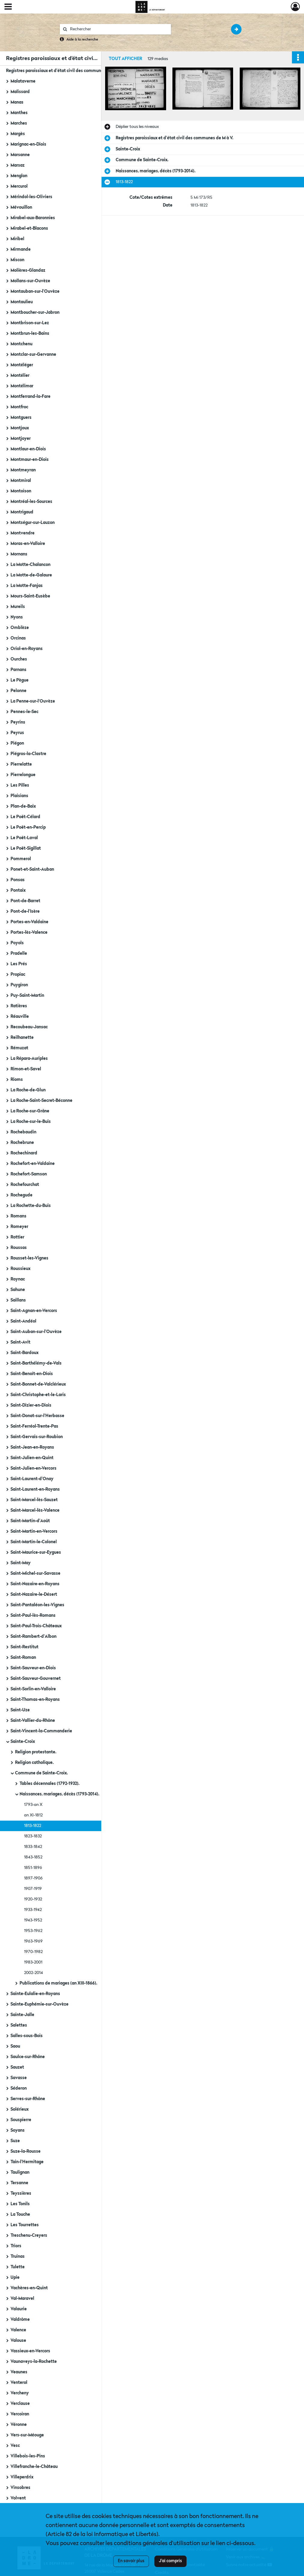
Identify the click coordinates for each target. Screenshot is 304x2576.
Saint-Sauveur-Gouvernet (36, 1679)
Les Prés (19, 964)
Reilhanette (22, 1038)
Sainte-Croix (23, 1742)
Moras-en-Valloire (28, 544)
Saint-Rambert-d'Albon (33, 1636)
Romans (18, 1216)
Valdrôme (20, 2319)
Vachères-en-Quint (29, 2288)
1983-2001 (33, 1962)
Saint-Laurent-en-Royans (35, 1489)
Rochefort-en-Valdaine (33, 1164)
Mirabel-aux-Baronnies (33, 218)
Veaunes (19, 2372)
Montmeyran (23, 470)
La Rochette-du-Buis (31, 1206)
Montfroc (19, 407)
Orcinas (18, 638)
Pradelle (19, 953)
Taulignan (20, 2172)
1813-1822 (32, 1826)
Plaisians (19, 796)
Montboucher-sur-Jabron (35, 312)
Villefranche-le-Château (34, 2467)
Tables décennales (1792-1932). (50, 1784)
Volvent (18, 2498)
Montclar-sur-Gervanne (33, 354)
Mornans (19, 554)
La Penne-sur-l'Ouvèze (33, 701)
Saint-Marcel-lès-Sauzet (34, 1500)
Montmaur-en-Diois (30, 460)
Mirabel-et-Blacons (29, 228)
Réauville (20, 1016)
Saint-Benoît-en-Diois (32, 1374)
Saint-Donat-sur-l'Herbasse (37, 1416)
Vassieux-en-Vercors (30, 2351)
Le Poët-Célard (25, 817)
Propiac (18, 974)
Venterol (19, 2383)
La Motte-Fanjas (27, 586)
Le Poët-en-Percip (28, 827)
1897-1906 (33, 1878)
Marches (19, 123)
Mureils (18, 607)
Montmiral (21, 481)
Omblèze (20, 628)
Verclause (20, 2404)
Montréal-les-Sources (31, 502)
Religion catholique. (34, 1763)
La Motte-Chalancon (30, 565)
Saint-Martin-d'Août (30, 1521)
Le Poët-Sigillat (26, 848)
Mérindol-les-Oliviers (31, 197)
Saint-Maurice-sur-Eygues (36, 1552)
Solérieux (20, 2109)
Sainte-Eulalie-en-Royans (35, 1994)
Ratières (19, 1006)
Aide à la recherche (82, 39)
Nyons (17, 617)
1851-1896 (33, 1868)
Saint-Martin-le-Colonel (34, 1542)
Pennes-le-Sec (24, 712)
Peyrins (18, 722)
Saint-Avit (20, 1342)
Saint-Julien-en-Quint (32, 1458)
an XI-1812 (33, 1815)
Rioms (17, 1080)
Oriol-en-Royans (27, 649)
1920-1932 (33, 1899)
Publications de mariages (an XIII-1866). (58, 1983)
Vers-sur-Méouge (27, 2435)
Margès (18, 134)
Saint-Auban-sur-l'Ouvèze (36, 1332)
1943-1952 (33, 1920)
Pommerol (21, 859)
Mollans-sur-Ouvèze (30, 281)
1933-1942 (33, 1910)
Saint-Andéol (23, 1321)
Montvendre (23, 533)
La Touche (20, 2214)
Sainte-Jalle (22, 2015)
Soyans (18, 2130)
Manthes (19, 113)
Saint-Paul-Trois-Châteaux (36, 1626)
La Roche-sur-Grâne (30, 1111)
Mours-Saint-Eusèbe (30, 596)
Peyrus (17, 733)
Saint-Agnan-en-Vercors (34, 1311)
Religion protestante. (35, 1752)
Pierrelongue (23, 775)
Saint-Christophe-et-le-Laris (38, 1395)
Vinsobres (20, 2488)
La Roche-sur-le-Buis (31, 1122)
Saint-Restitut (24, 1647)
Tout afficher (125, 59)
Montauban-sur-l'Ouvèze (35, 291)
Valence (18, 2330)
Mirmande (21, 249)
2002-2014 (33, 1973)
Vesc (15, 2446)
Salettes (19, 2025)
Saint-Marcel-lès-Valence (35, 1510)
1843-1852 (33, 1857)
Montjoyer (21, 439)
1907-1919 (33, 1889)
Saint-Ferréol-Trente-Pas (34, 1426)
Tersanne (19, 2183)
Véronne (19, 2425)
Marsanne (20, 155)
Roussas (19, 1248)
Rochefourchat (25, 1185)
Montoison (21, 491)
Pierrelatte (21, 764)
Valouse (18, 2341)
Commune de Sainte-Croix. (41, 1773)
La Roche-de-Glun (28, 1090)
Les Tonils (20, 2204)
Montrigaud (22, 512)
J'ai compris (170, 2561)
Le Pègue (20, 680)
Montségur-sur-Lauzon (33, 523)
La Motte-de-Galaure (31, 575)
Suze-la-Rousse (26, 2151)
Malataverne (23, 81)
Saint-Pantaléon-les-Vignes (37, 1605)
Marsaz (18, 165)
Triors (16, 2246)
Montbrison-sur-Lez (30, 323)
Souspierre (21, 2120)
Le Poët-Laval (24, 838)
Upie (15, 2277)
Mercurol (19, 186)
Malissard (20, 92)
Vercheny (20, 2393)
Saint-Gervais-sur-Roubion (37, 1437)
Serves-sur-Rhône (28, 2099)
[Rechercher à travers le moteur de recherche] (118, 29)
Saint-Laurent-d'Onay (32, 1479)
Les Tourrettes (25, 2225)
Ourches (19, 659)
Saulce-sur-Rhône (28, 2057)
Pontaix (18, 890)
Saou (15, 2046)
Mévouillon (21, 207)
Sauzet (17, 2067)
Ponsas (18, 880)
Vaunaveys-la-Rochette (34, 2362)
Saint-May (21, 1563)
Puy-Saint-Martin (27, 995)
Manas (17, 102)
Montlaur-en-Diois (28, 449)
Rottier (17, 1237)
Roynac (18, 1279)
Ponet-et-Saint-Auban (32, 869)
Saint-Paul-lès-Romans (33, 1615)
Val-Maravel (22, 2298)
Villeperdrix (22, 2477)
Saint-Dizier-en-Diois (31, 1405)
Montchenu (21, 344)
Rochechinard (24, 1153)
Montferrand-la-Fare (30, 397)
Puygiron (19, 985)
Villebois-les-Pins (28, 2456)
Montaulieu (22, 302)
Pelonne (18, 691)
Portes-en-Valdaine (29, 922)
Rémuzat (19, 1048)
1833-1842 (33, 1847)
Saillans (18, 1300)
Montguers (21, 418)
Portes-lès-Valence (29, 932)
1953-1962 (33, 1931)
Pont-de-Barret (25, 901)
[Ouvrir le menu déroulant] (8, 7)
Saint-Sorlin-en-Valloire (33, 1689)
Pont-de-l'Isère (25, 911)
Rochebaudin (23, 1132)
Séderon (19, 2088)
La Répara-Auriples (29, 1059)
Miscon (17, 260)
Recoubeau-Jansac (29, 1027)
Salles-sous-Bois (27, 2036)
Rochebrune (22, 1143)
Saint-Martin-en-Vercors (34, 1531)
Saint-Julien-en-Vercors (33, 1468)
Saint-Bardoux (24, 1353)
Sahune (18, 1290)
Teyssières (21, 2193)
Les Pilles (20, 785)
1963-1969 (33, 1941)
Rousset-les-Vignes (29, 1258)
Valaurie (19, 2309)
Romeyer (19, 1227)
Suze (15, 2141)
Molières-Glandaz (28, 270)
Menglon (19, 176)
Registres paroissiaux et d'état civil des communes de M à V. (65, 71)
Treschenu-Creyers (29, 2235)
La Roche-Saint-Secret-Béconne (41, 1101)
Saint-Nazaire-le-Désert (34, 1594)
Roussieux (20, 1269)
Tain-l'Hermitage (27, 2162)
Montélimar (22, 386)
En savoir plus (131, 2561)
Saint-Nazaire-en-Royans (35, 1584)
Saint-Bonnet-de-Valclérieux (38, 1384)
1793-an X (33, 1805)
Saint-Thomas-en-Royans (35, 1700)
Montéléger (22, 365)
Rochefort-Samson (29, 1174)
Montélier (20, 375)
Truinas (18, 2256)
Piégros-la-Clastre (28, 754)
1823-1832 (33, 1836)
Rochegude (21, 1195)
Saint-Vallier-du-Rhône (33, 1721)
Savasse (19, 2078)
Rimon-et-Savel (26, 1069)
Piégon (17, 743)
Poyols (17, 943)
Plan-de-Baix (23, 806)
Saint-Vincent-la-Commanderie (41, 1731)
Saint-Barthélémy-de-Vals (36, 1363)
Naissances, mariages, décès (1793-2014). (59, 1794)
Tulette (18, 2267)
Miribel (17, 239)
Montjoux (20, 428)
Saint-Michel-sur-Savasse (35, 1573)
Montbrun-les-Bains (30, 333)
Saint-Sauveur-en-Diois (33, 1668)
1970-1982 (33, 1952)
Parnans (18, 670)
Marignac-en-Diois (28, 144)
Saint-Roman (23, 1657)
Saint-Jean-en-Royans (32, 1447)
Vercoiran (20, 2414)
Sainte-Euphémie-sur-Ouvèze (39, 2004)
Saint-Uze (20, 1710)
